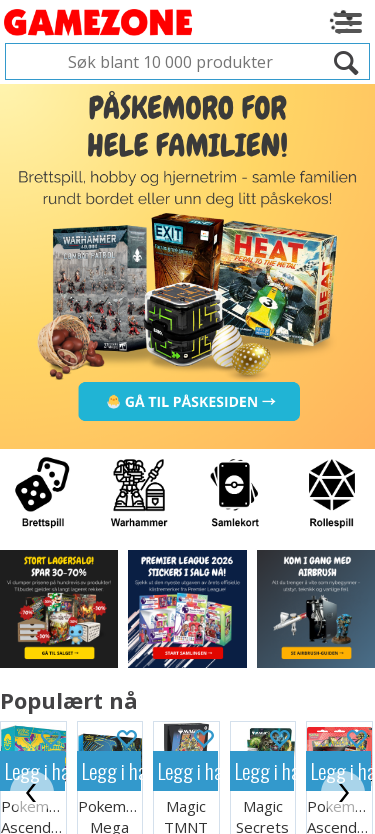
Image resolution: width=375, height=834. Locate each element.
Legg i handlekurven (112, 715)
